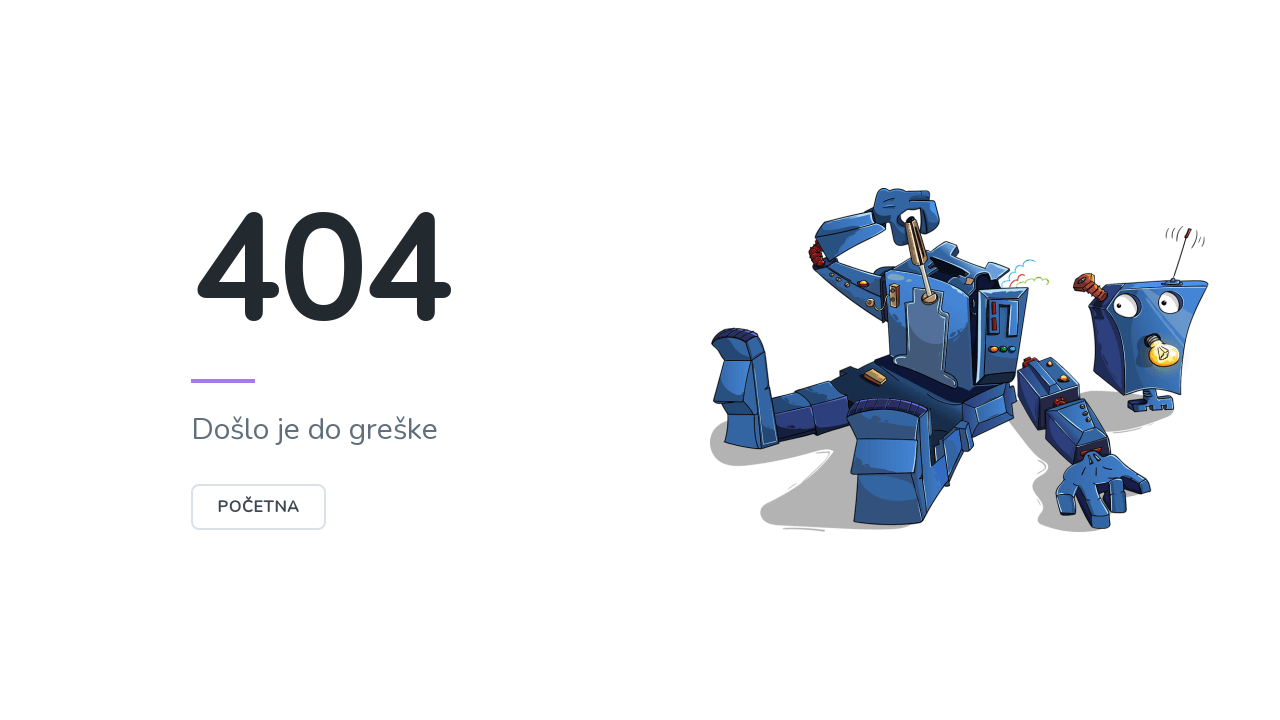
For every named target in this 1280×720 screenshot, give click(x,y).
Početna (258, 507)
